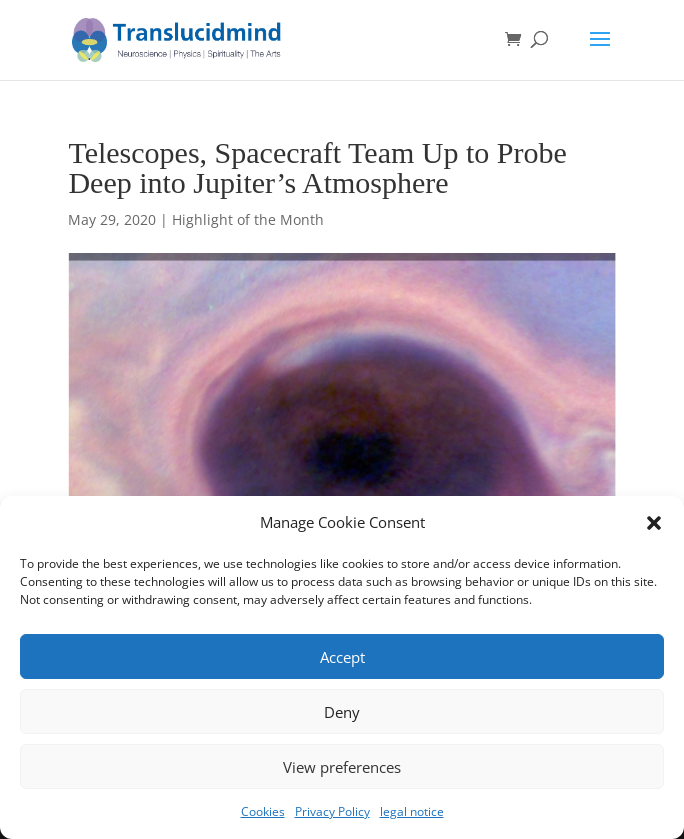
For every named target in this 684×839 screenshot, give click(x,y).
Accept (342, 657)
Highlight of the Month (248, 219)
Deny (342, 712)
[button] (654, 523)
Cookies (263, 811)
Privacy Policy (332, 811)
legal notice (412, 811)
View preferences (342, 767)
